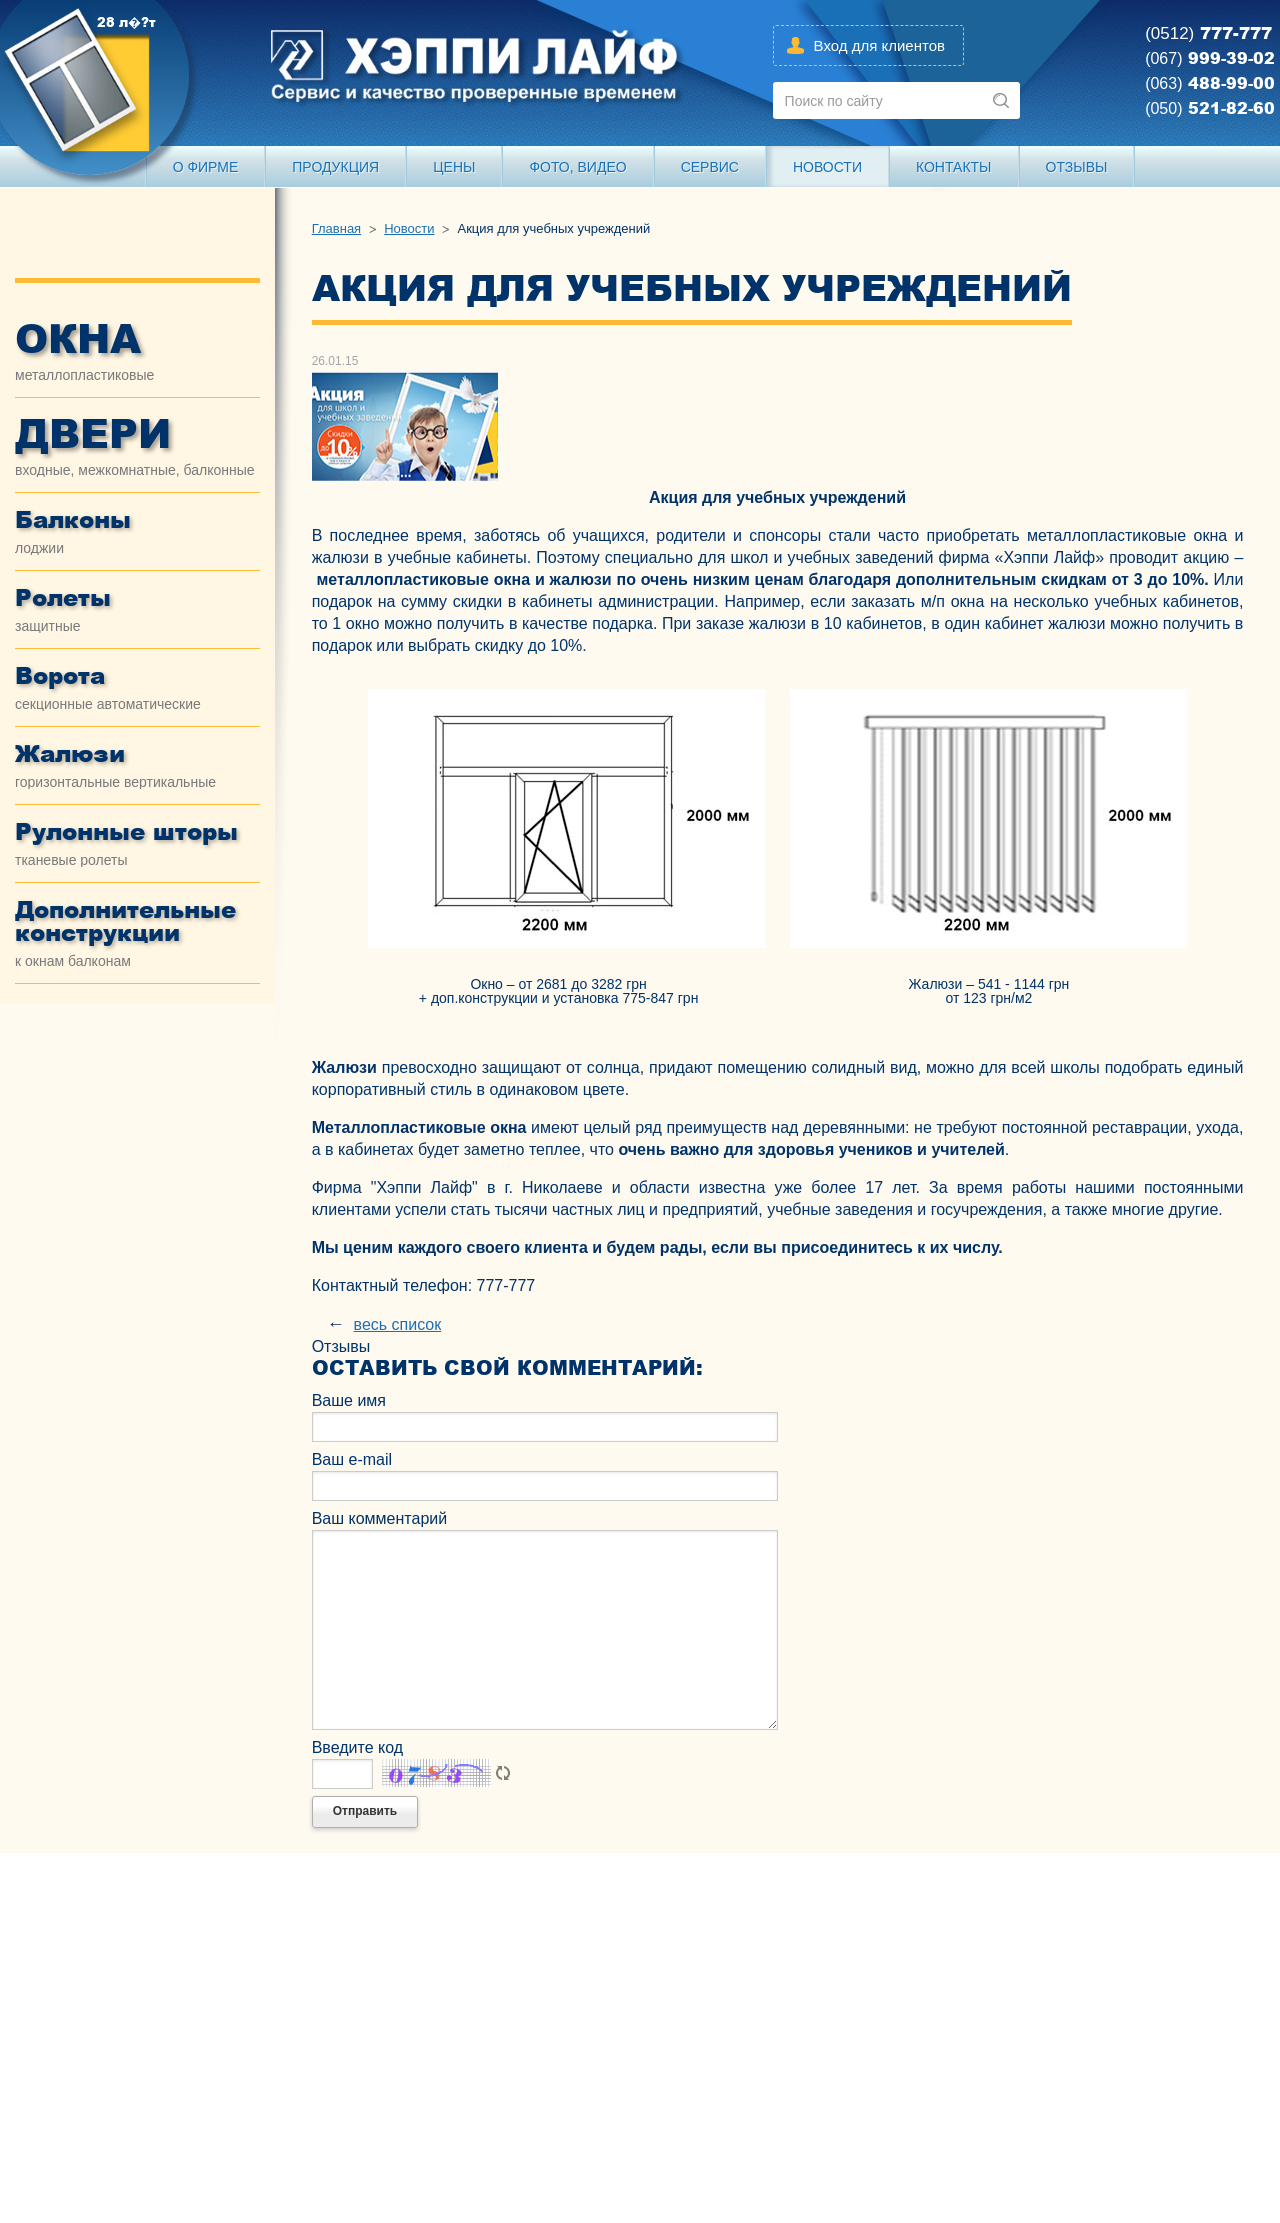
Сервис (710, 167)
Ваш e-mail (352, 1459)
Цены (454, 167)
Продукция (335, 167)
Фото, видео (577, 167)
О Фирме (206, 167)
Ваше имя (349, 1400)
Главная (336, 229)
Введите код (357, 1747)
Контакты (954, 167)
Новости (827, 167)
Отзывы (1077, 167)
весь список (398, 1324)
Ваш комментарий (379, 1518)
